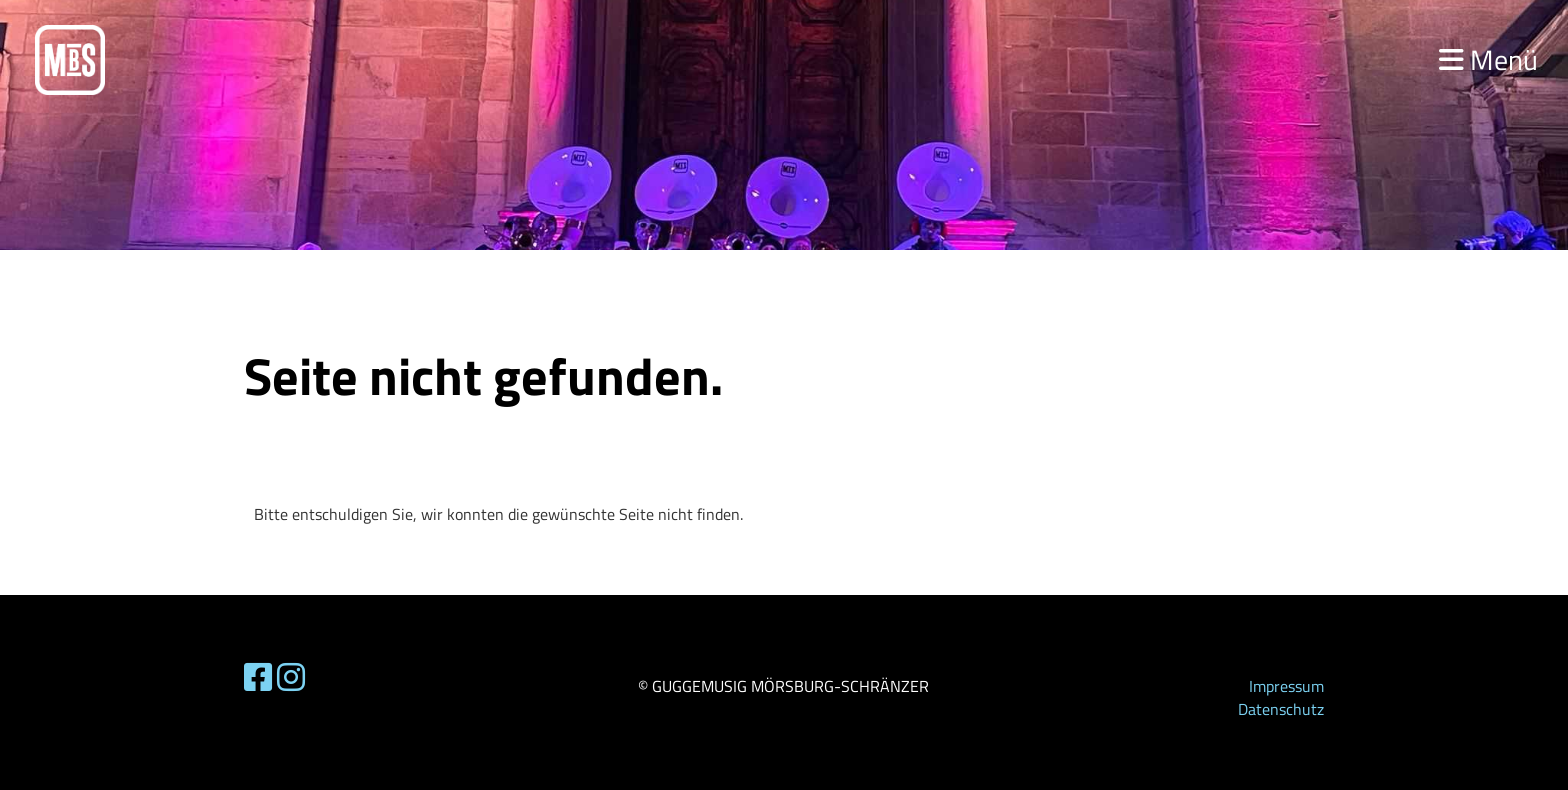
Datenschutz (1281, 709)
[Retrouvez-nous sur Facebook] (258, 677)
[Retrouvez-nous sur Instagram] (291, 677)
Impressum (1286, 686)
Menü (1488, 59)
